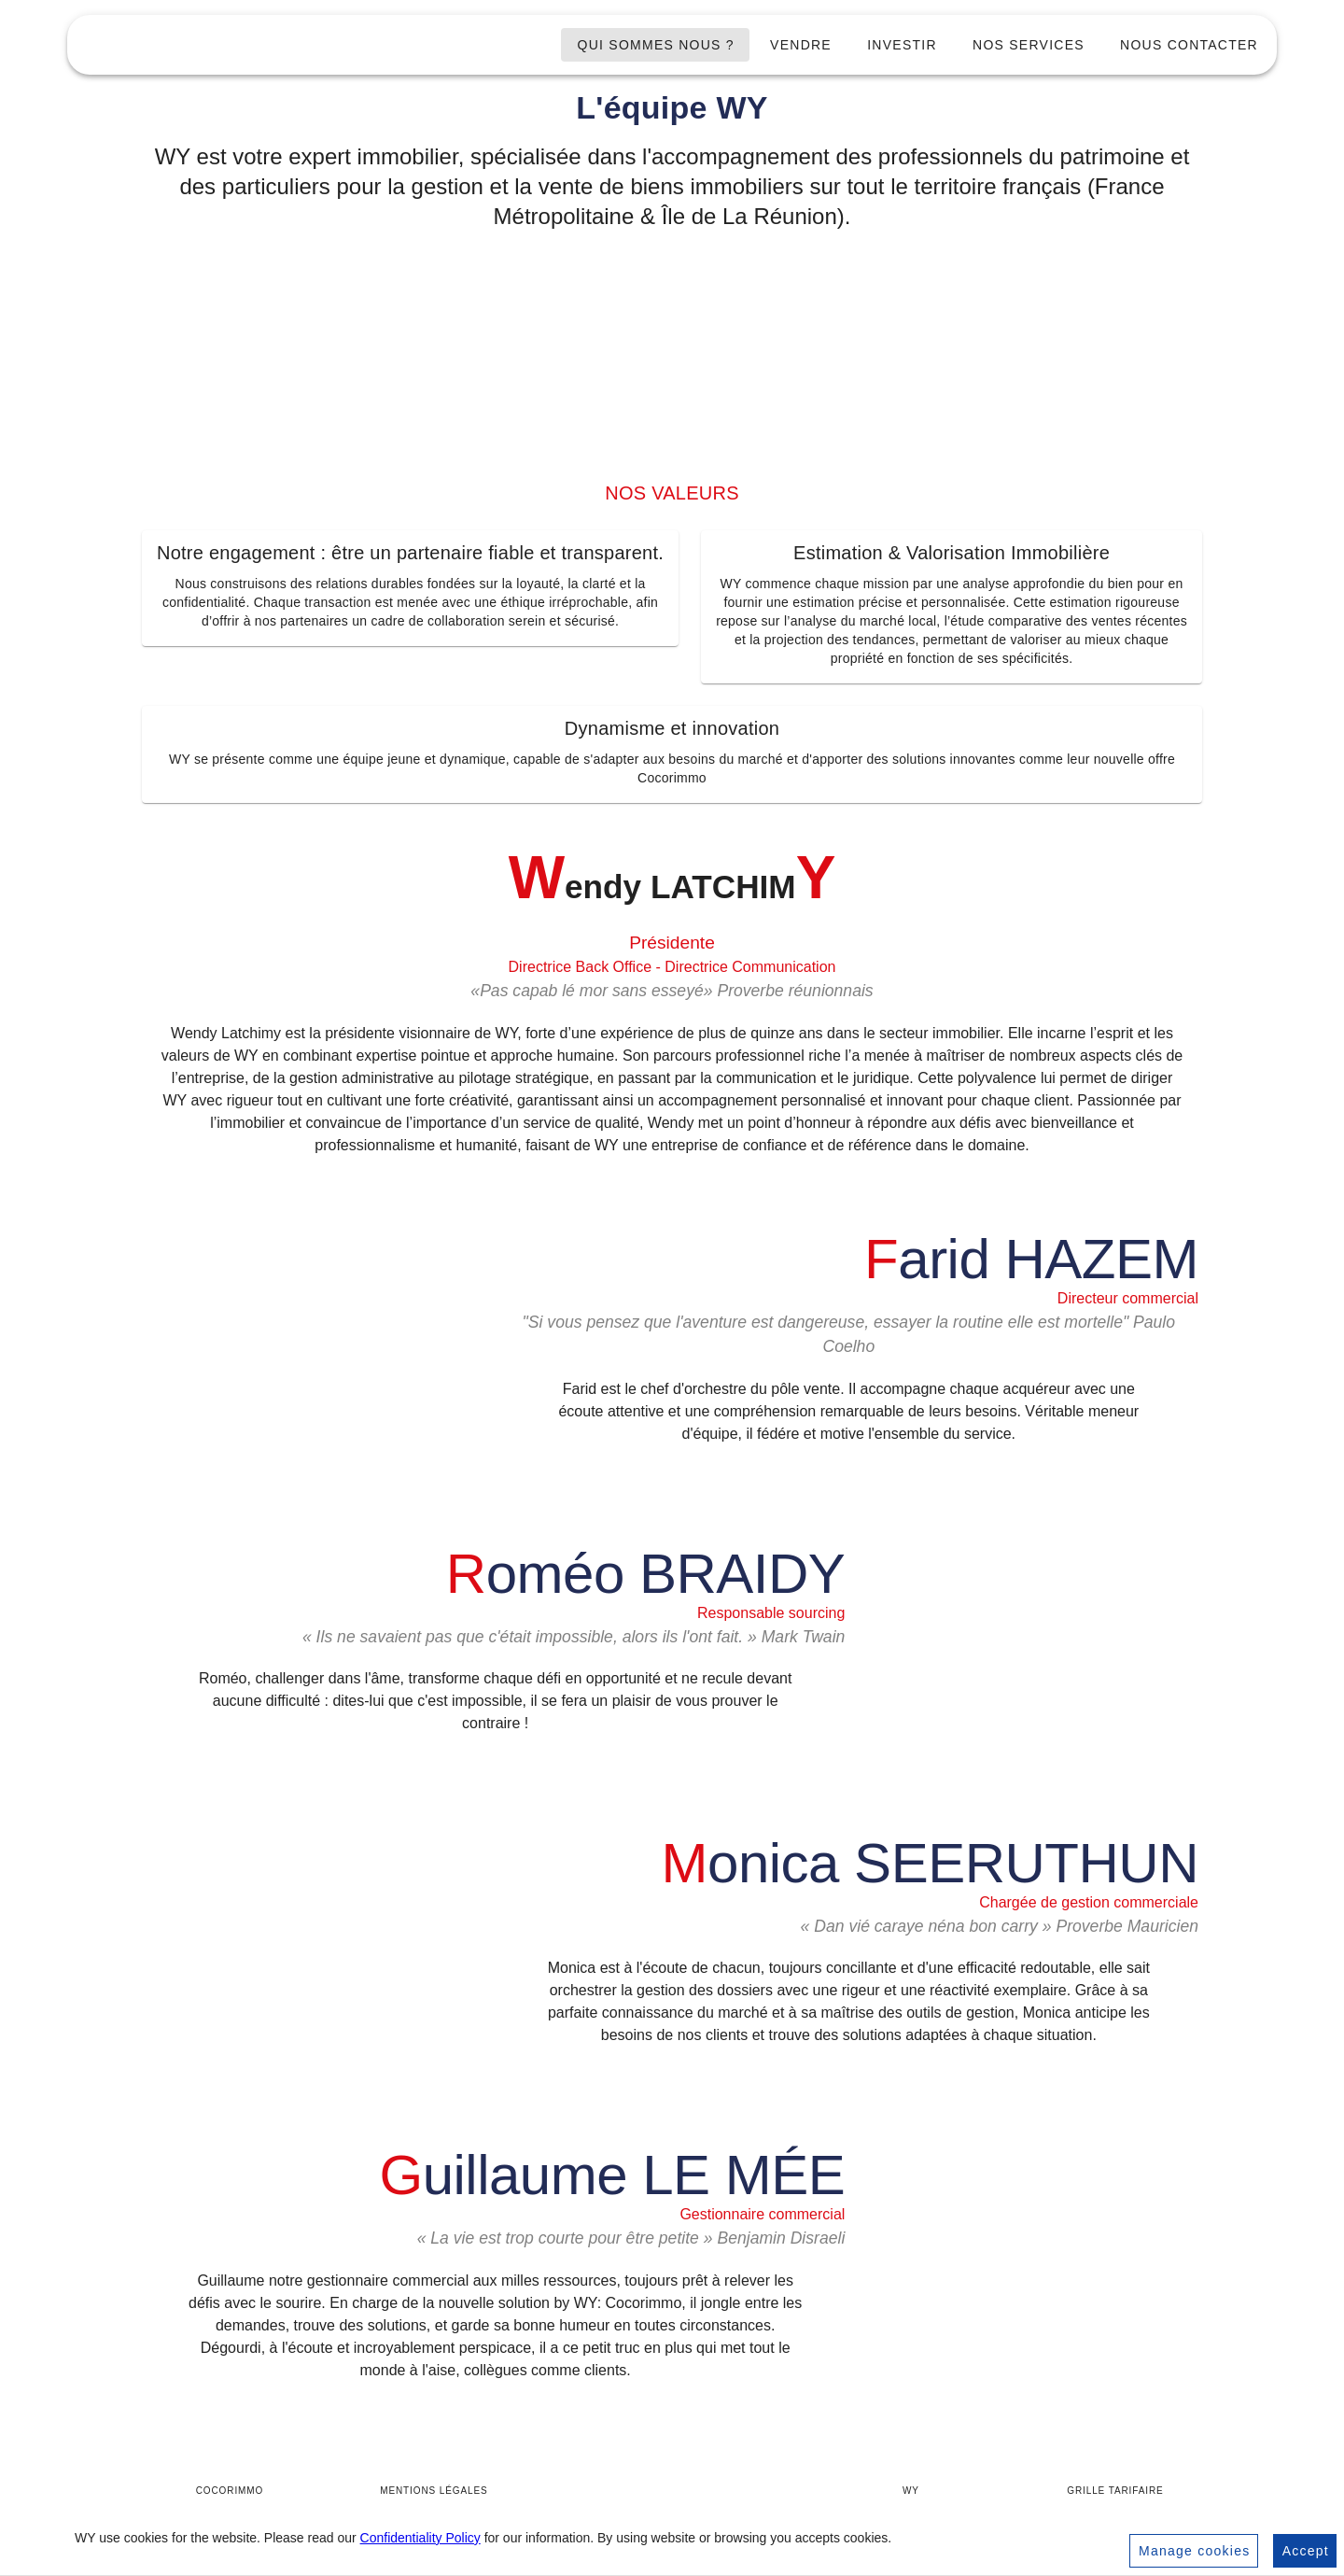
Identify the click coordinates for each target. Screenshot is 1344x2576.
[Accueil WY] (672, 2496)
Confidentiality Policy (420, 2537)
